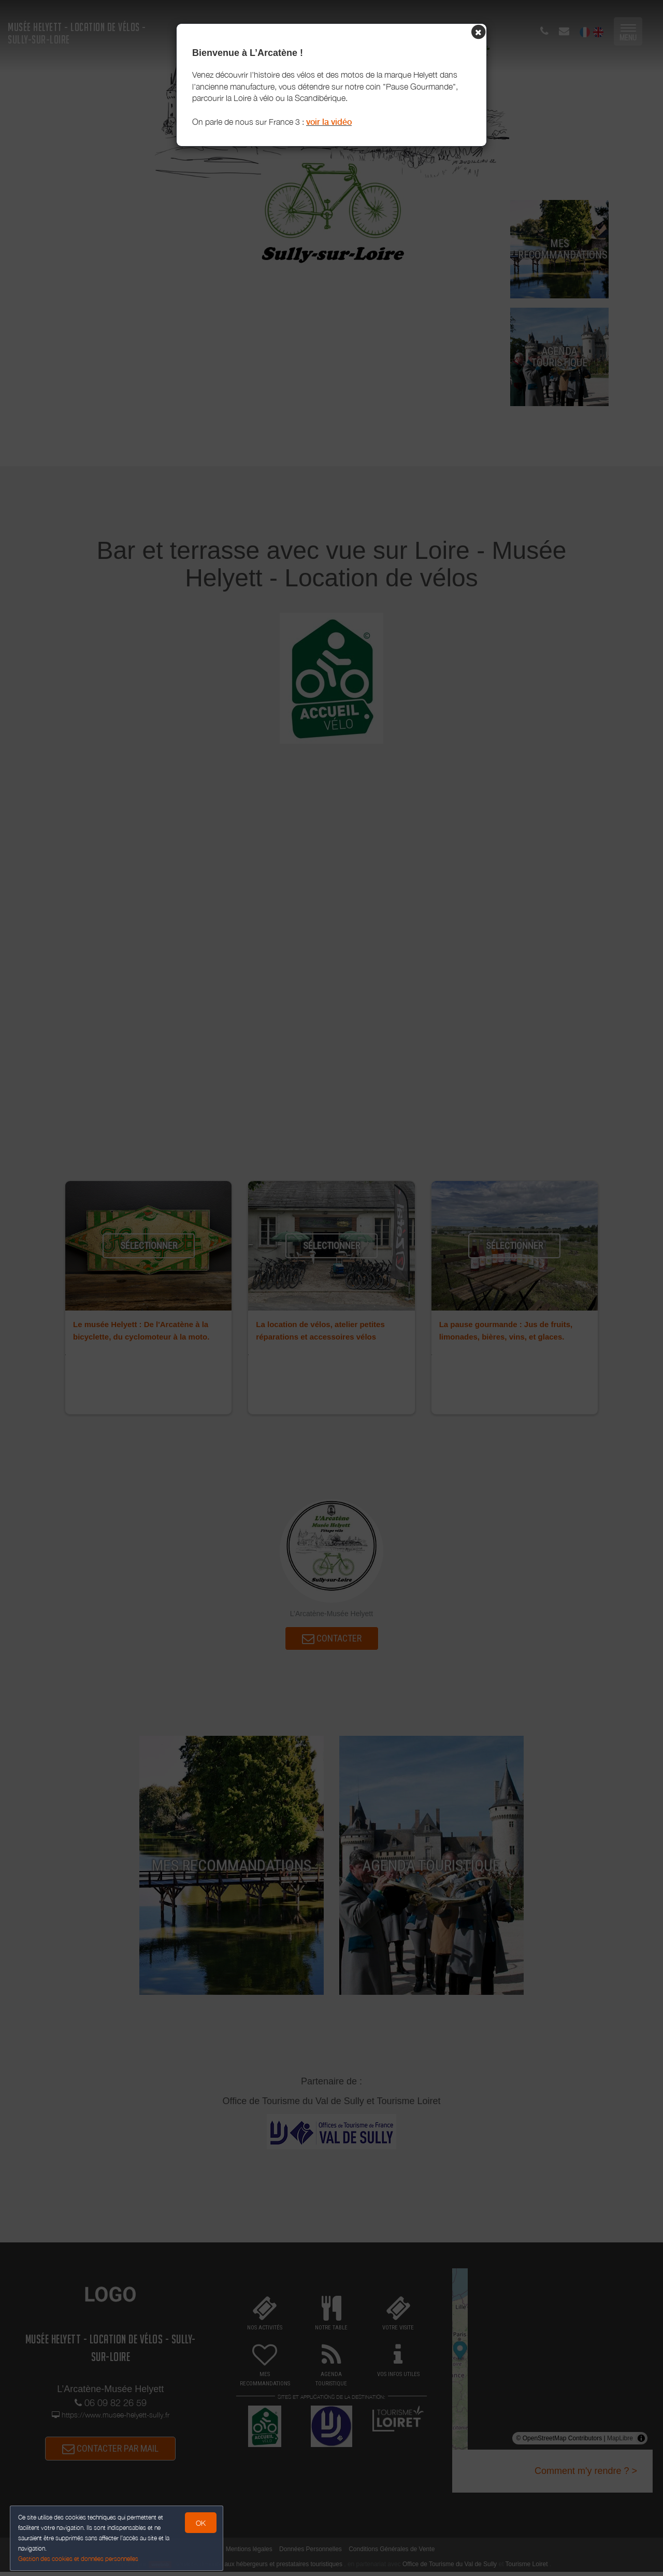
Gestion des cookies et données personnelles (79, 2559)
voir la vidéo (329, 122)
